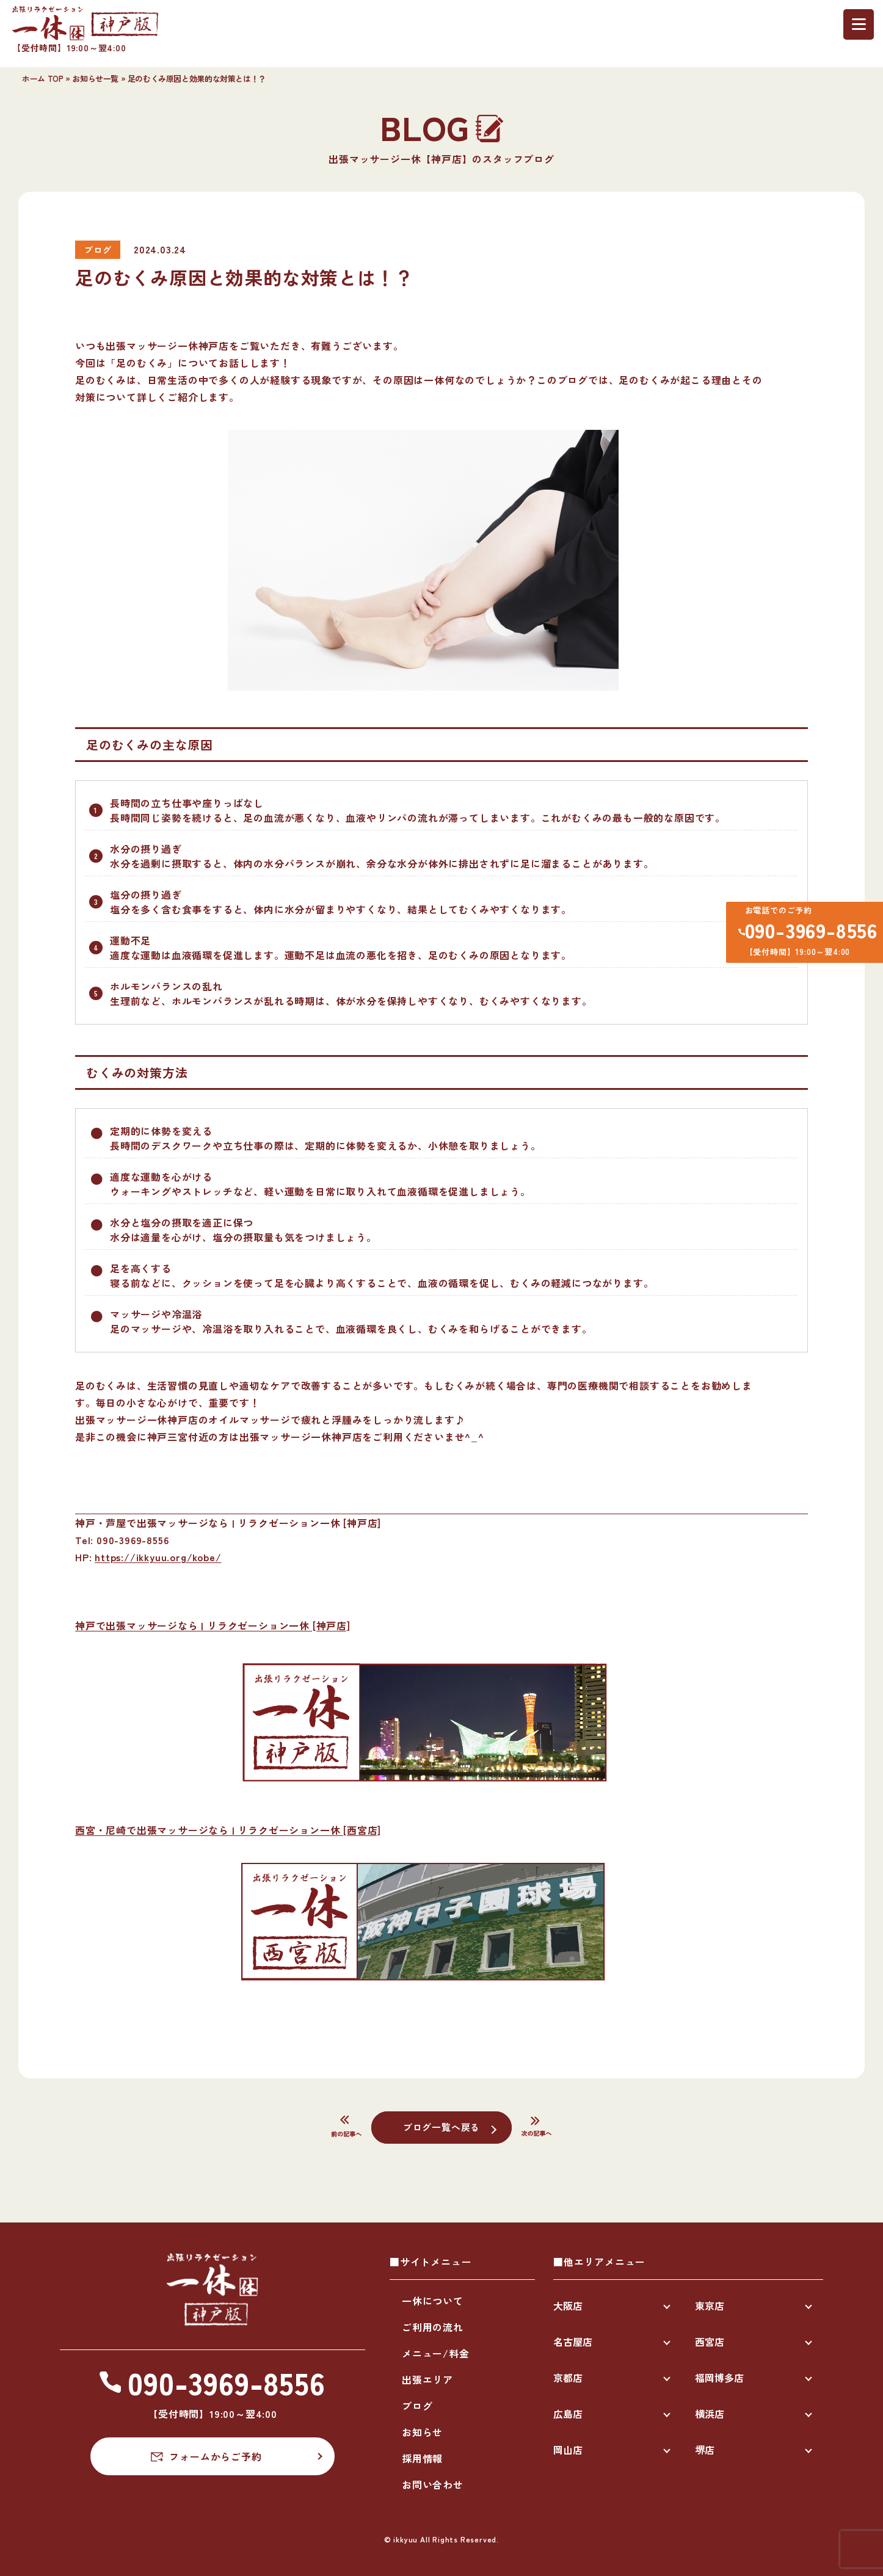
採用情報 (422, 2458)
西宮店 (709, 2341)
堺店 (704, 2449)
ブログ (417, 2405)
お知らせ (422, 2432)
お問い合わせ (432, 2484)
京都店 (568, 2377)
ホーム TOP (42, 78)
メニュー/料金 (436, 2353)
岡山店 (568, 2449)
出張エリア (427, 2379)
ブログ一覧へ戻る (441, 2126)
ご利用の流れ (432, 2327)
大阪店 (568, 2305)
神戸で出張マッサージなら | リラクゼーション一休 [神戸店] (213, 1625)
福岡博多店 (719, 2377)
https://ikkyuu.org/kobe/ (158, 1557)
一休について (432, 2300)
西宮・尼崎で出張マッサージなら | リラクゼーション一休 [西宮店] (228, 1830)
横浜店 (709, 2413)
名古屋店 (572, 2341)
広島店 (568, 2413)
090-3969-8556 (806, 933)
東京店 (709, 2305)
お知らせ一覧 (95, 78)
